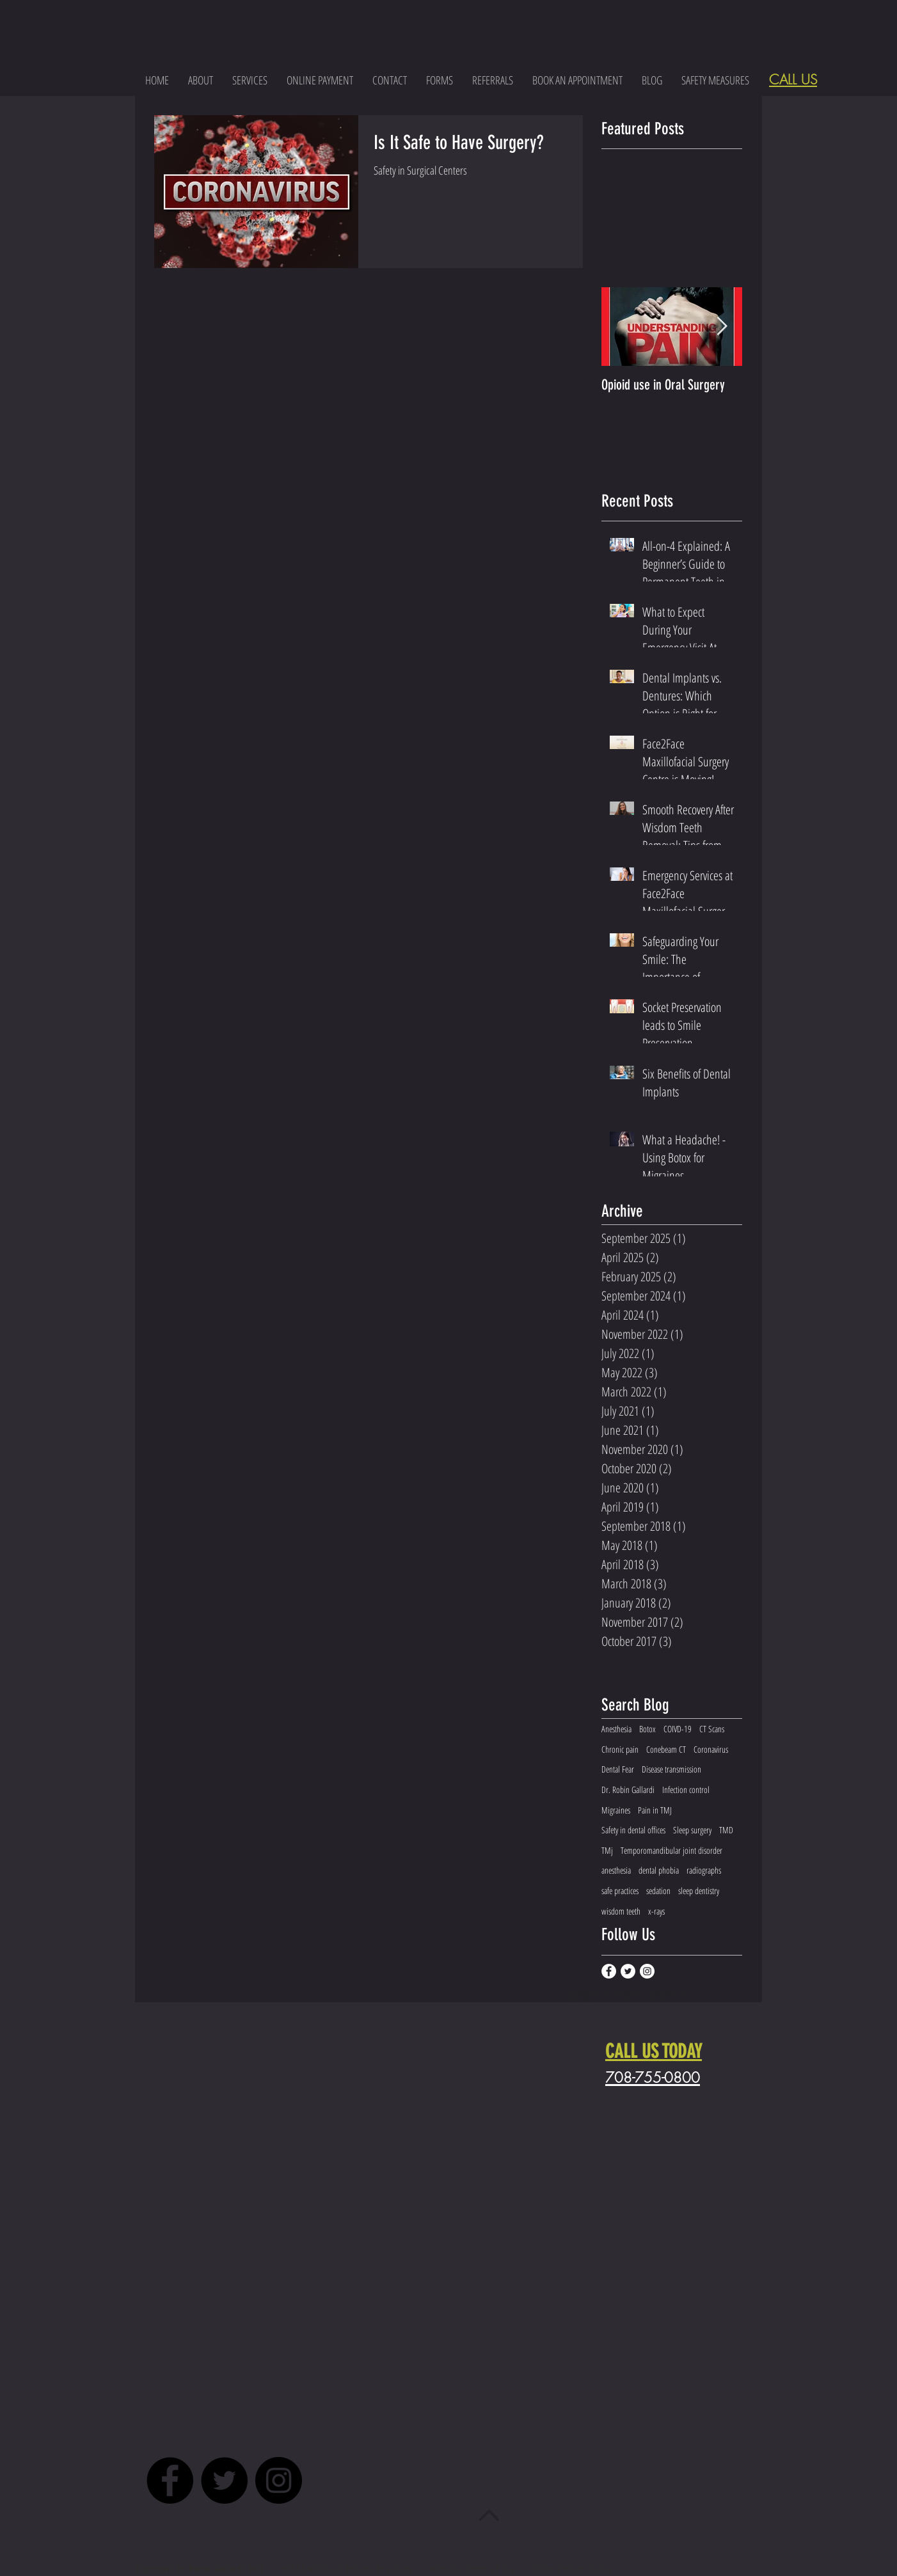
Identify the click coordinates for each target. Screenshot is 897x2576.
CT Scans (711, 1729)
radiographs (704, 1870)
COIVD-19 (677, 1729)
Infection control (686, 1789)
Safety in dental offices (633, 1830)
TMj (607, 1850)
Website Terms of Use (473, 2569)
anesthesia (616, 1870)
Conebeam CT (666, 1749)
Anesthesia (616, 1729)
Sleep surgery (692, 1830)
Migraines (615, 1810)
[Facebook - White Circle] (608, 1971)
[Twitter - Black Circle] (224, 2480)
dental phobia (659, 1870)
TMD (726, 1830)
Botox (647, 1729)
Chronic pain (620, 1749)
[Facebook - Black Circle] (170, 2480)
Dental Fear (617, 1769)
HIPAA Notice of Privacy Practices (349, 2569)
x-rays (656, 1911)
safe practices (620, 1891)
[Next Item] (721, 326)
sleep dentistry (698, 1891)
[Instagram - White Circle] (647, 1971)
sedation (658, 1891)
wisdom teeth (620, 1911)
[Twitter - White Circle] (628, 1971)
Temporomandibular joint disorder (671, 1850)
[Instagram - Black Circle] (278, 2480)
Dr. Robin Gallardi (628, 1789)
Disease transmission (671, 1769)
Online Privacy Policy (571, 2569)
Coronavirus (711, 1749)
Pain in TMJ (655, 1810)
